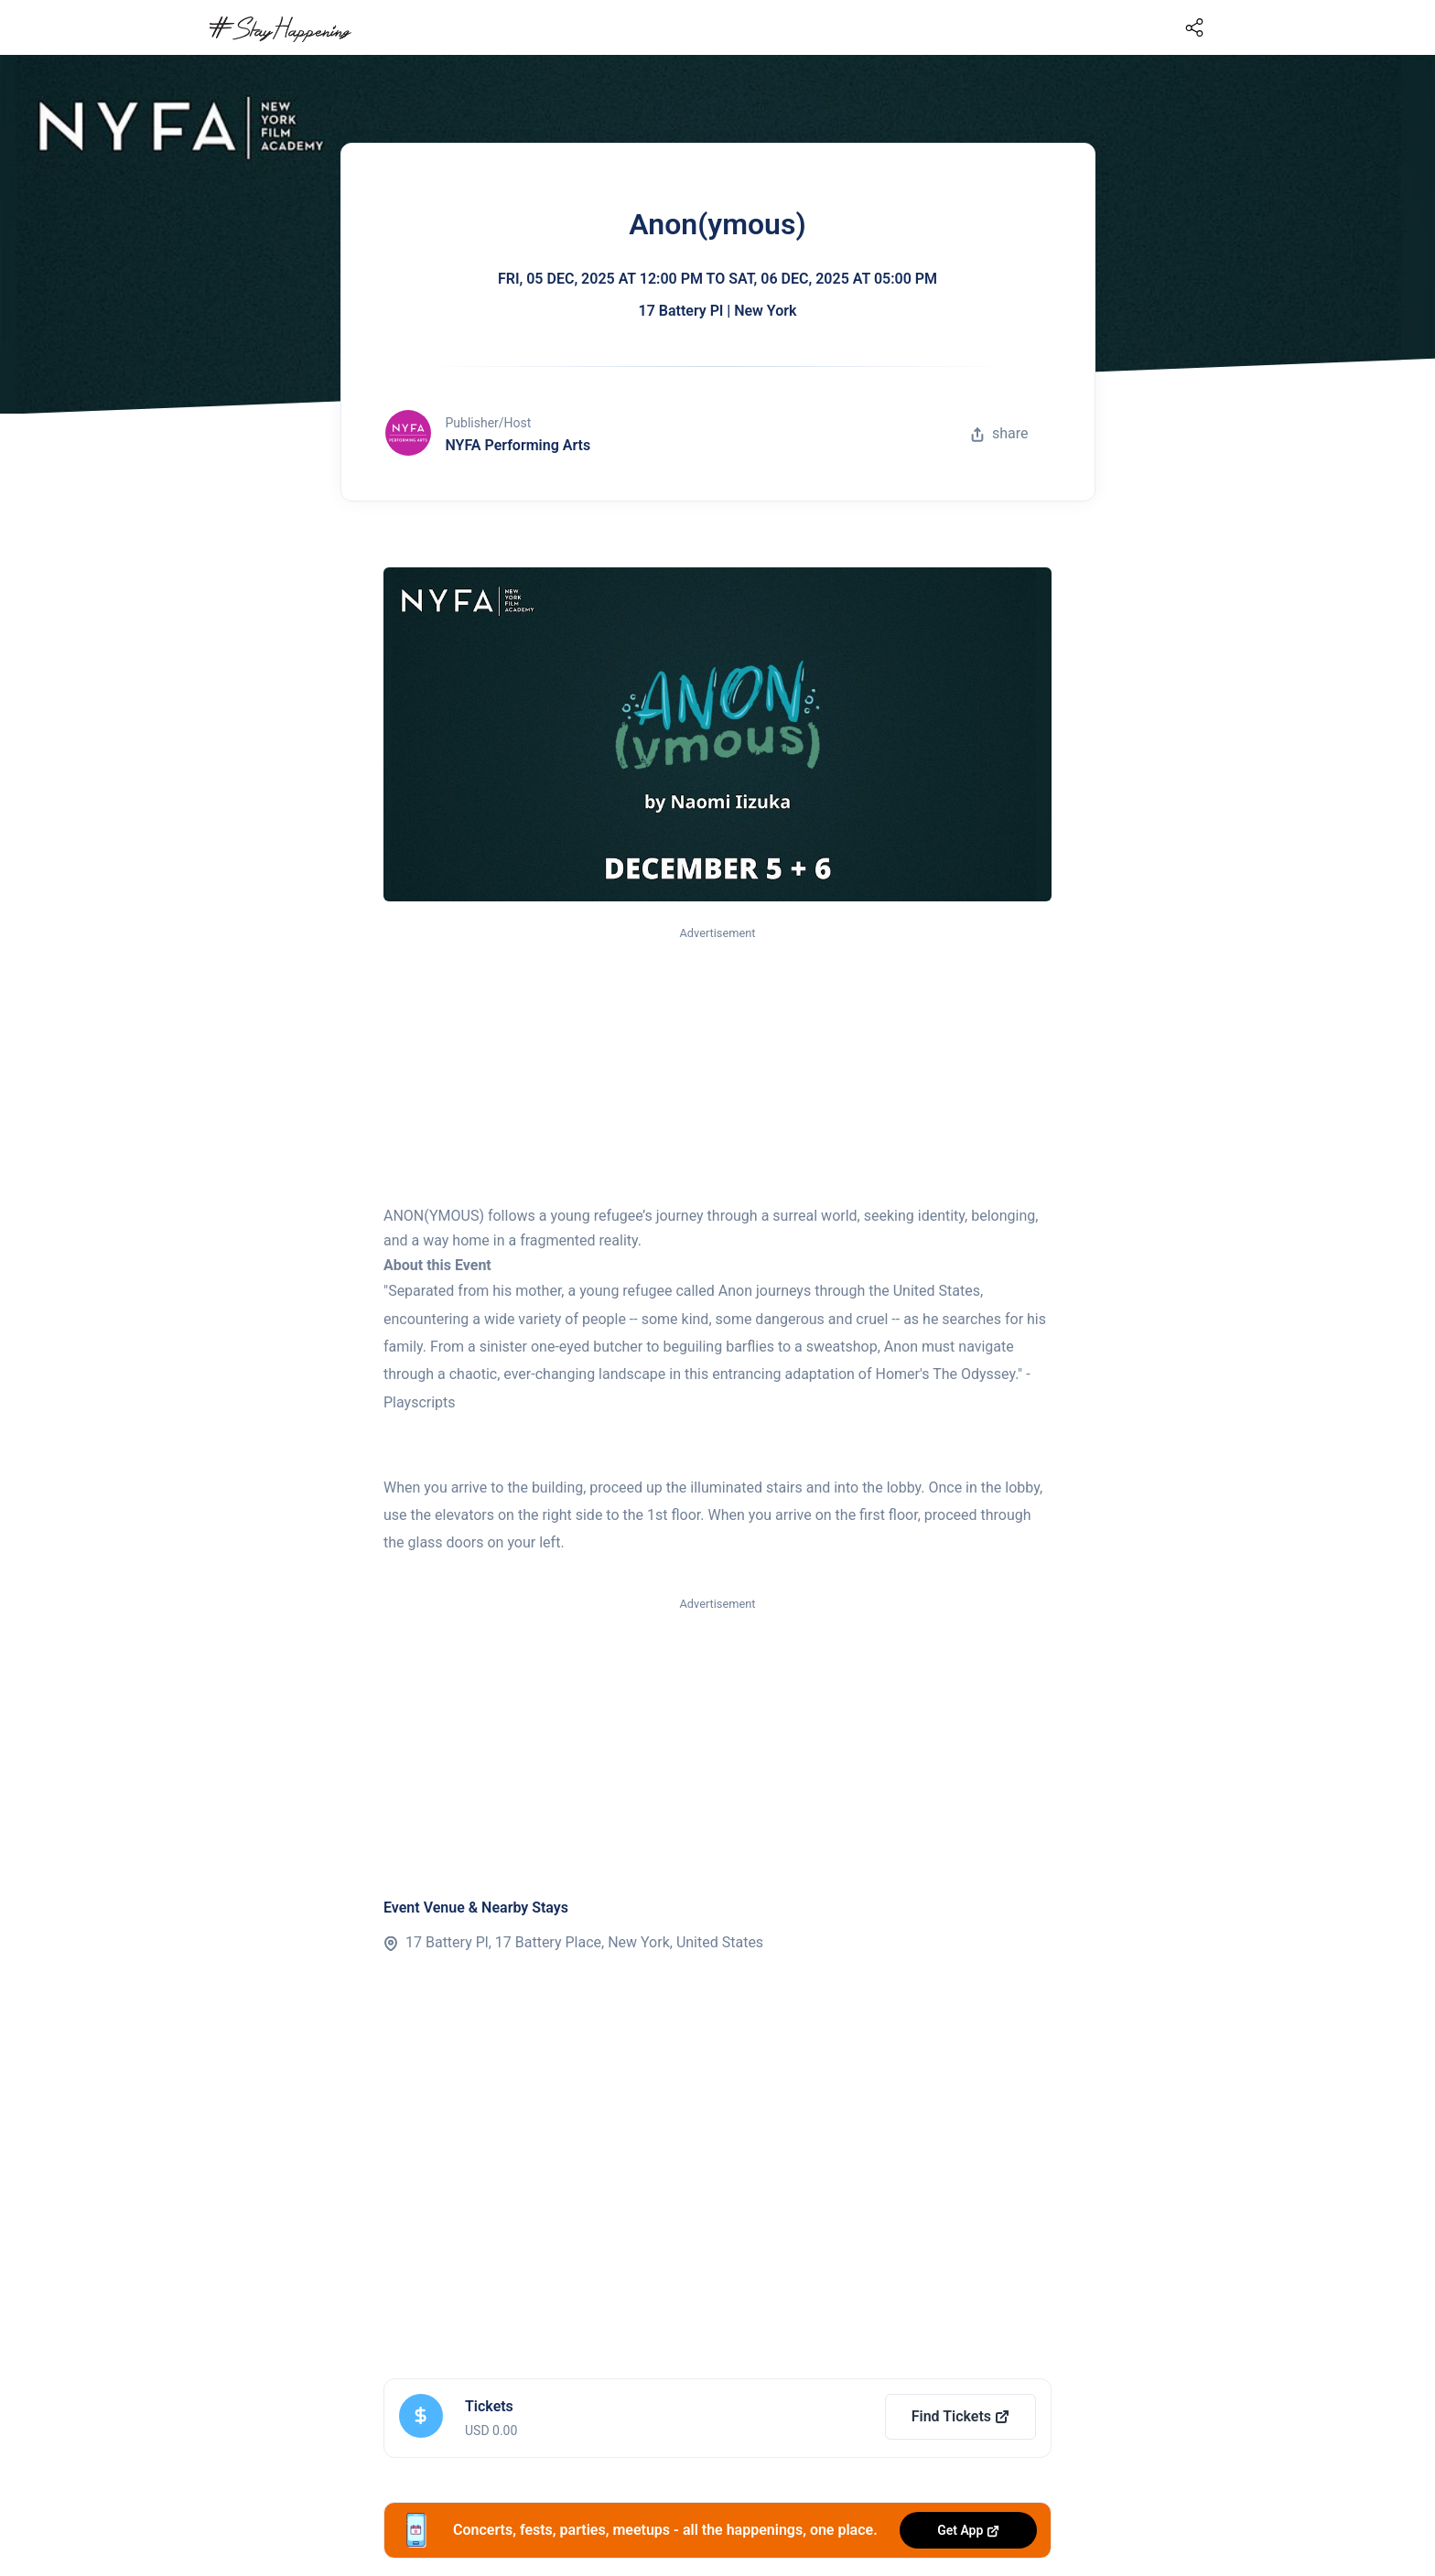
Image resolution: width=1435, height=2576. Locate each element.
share (999, 433)
